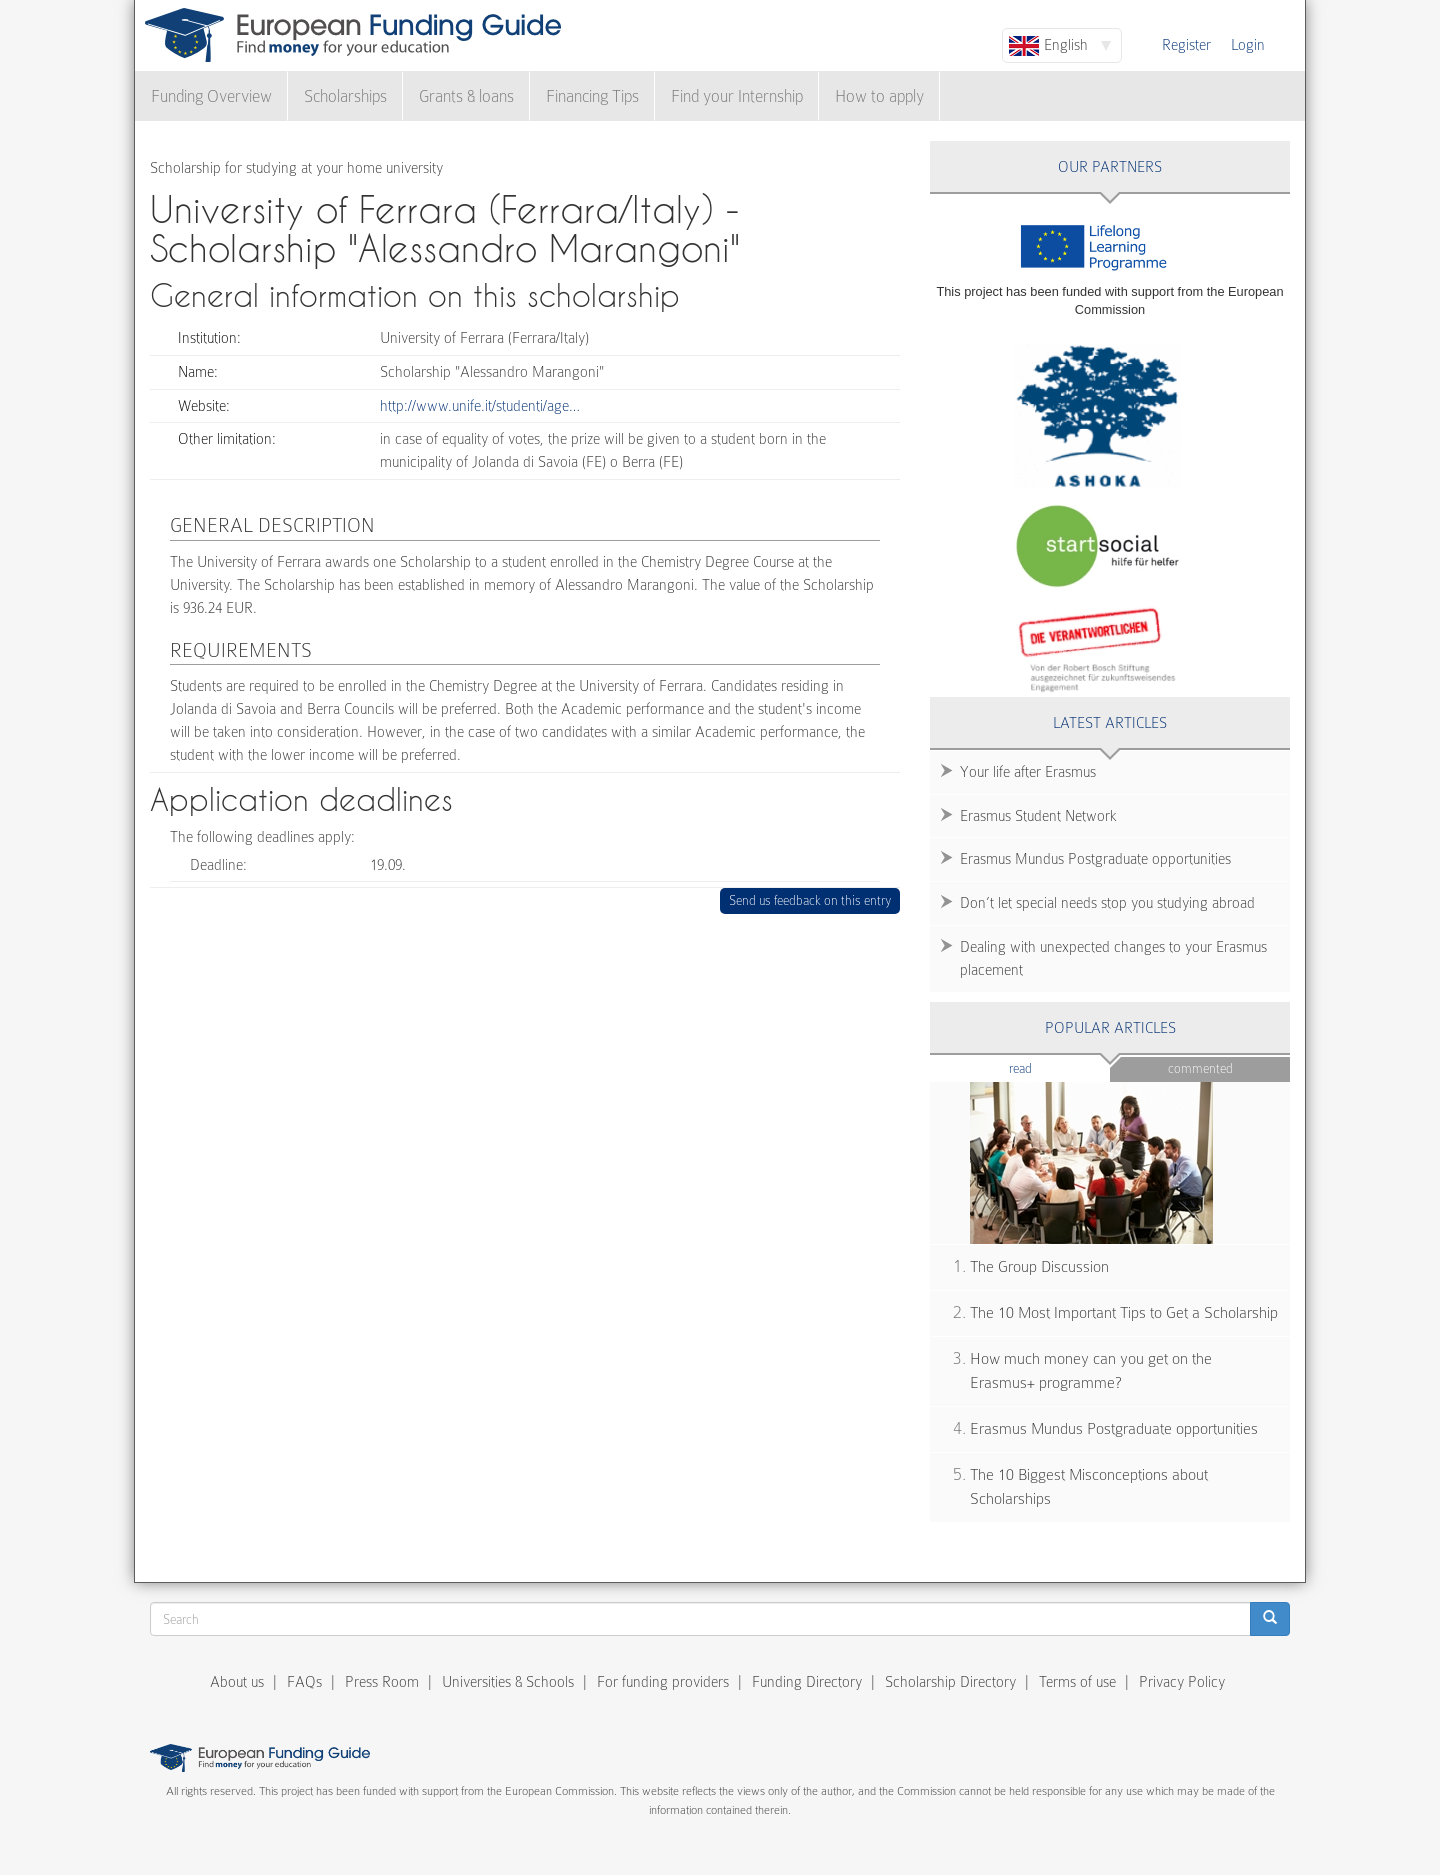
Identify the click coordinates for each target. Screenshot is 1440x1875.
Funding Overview (211, 96)
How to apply (879, 96)
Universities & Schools (508, 1682)
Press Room (382, 1682)
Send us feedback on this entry (810, 900)
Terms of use (1077, 1682)
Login (1248, 45)
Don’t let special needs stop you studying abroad (1107, 903)
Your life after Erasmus (1028, 772)
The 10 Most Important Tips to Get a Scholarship (1124, 1313)
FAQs (304, 1682)
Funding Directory (807, 1682)
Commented (1200, 1068)
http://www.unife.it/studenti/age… (480, 406)
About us (237, 1682)
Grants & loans (466, 96)
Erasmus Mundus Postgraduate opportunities (1095, 859)
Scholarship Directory (950, 1682)
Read (1050, 1067)
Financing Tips (592, 96)
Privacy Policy (1182, 1682)
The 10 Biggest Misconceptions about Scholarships (1089, 1487)
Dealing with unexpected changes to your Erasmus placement (1113, 958)
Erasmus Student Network (1038, 816)
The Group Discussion (1039, 1267)
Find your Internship (737, 96)
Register (1186, 45)
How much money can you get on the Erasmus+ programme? (1091, 1371)
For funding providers (663, 1682)
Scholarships (345, 96)
